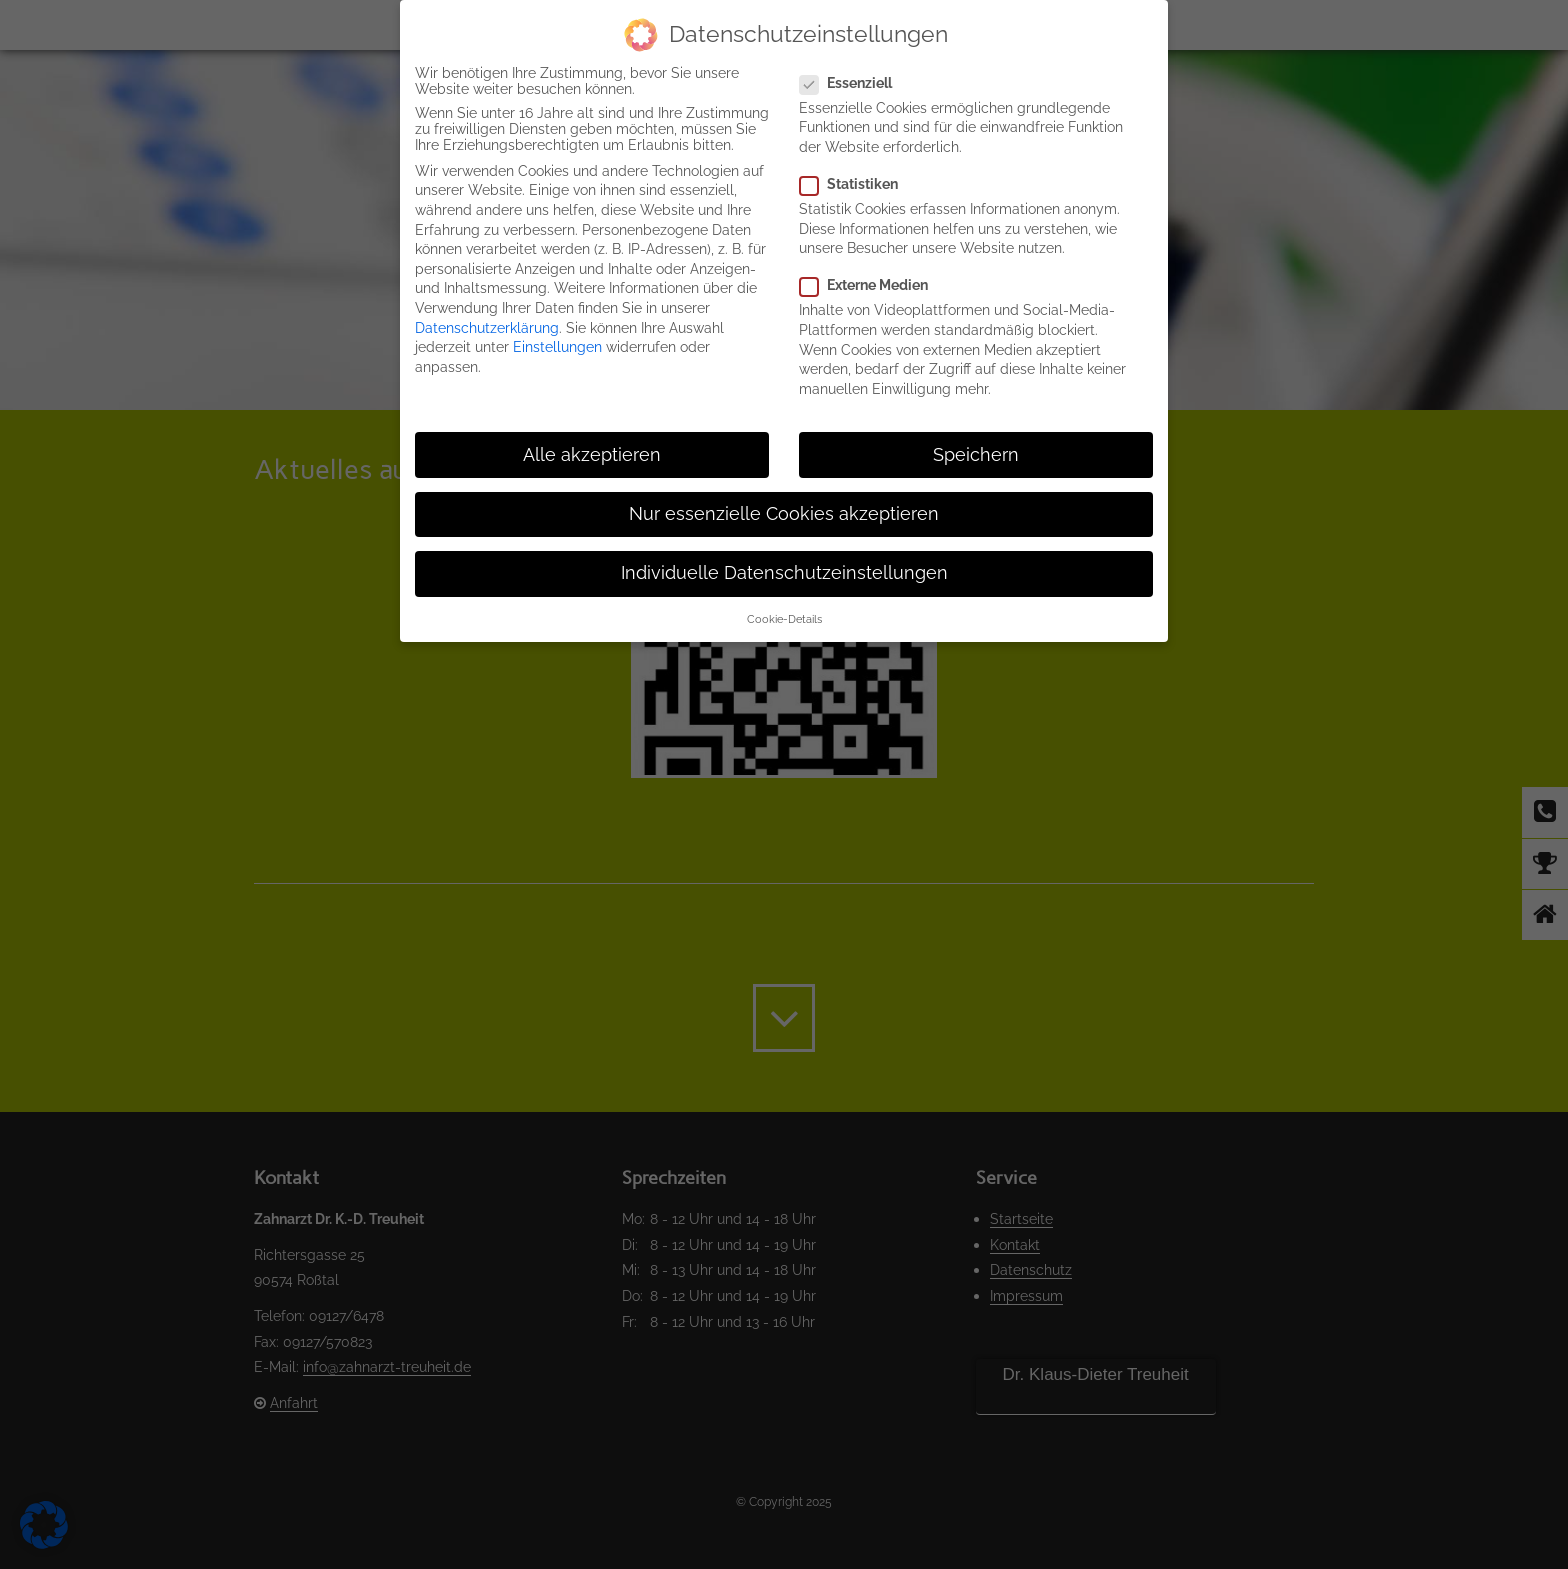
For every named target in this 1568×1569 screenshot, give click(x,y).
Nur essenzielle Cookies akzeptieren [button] (784, 514)
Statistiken (857, 184)
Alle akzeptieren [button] (592, 455)
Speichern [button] (976, 455)
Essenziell (854, 83)
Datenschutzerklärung (487, 328)
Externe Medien (872, 285)
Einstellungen (557, 347)
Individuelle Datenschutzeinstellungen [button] (784, 573)
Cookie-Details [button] (784, 619)
